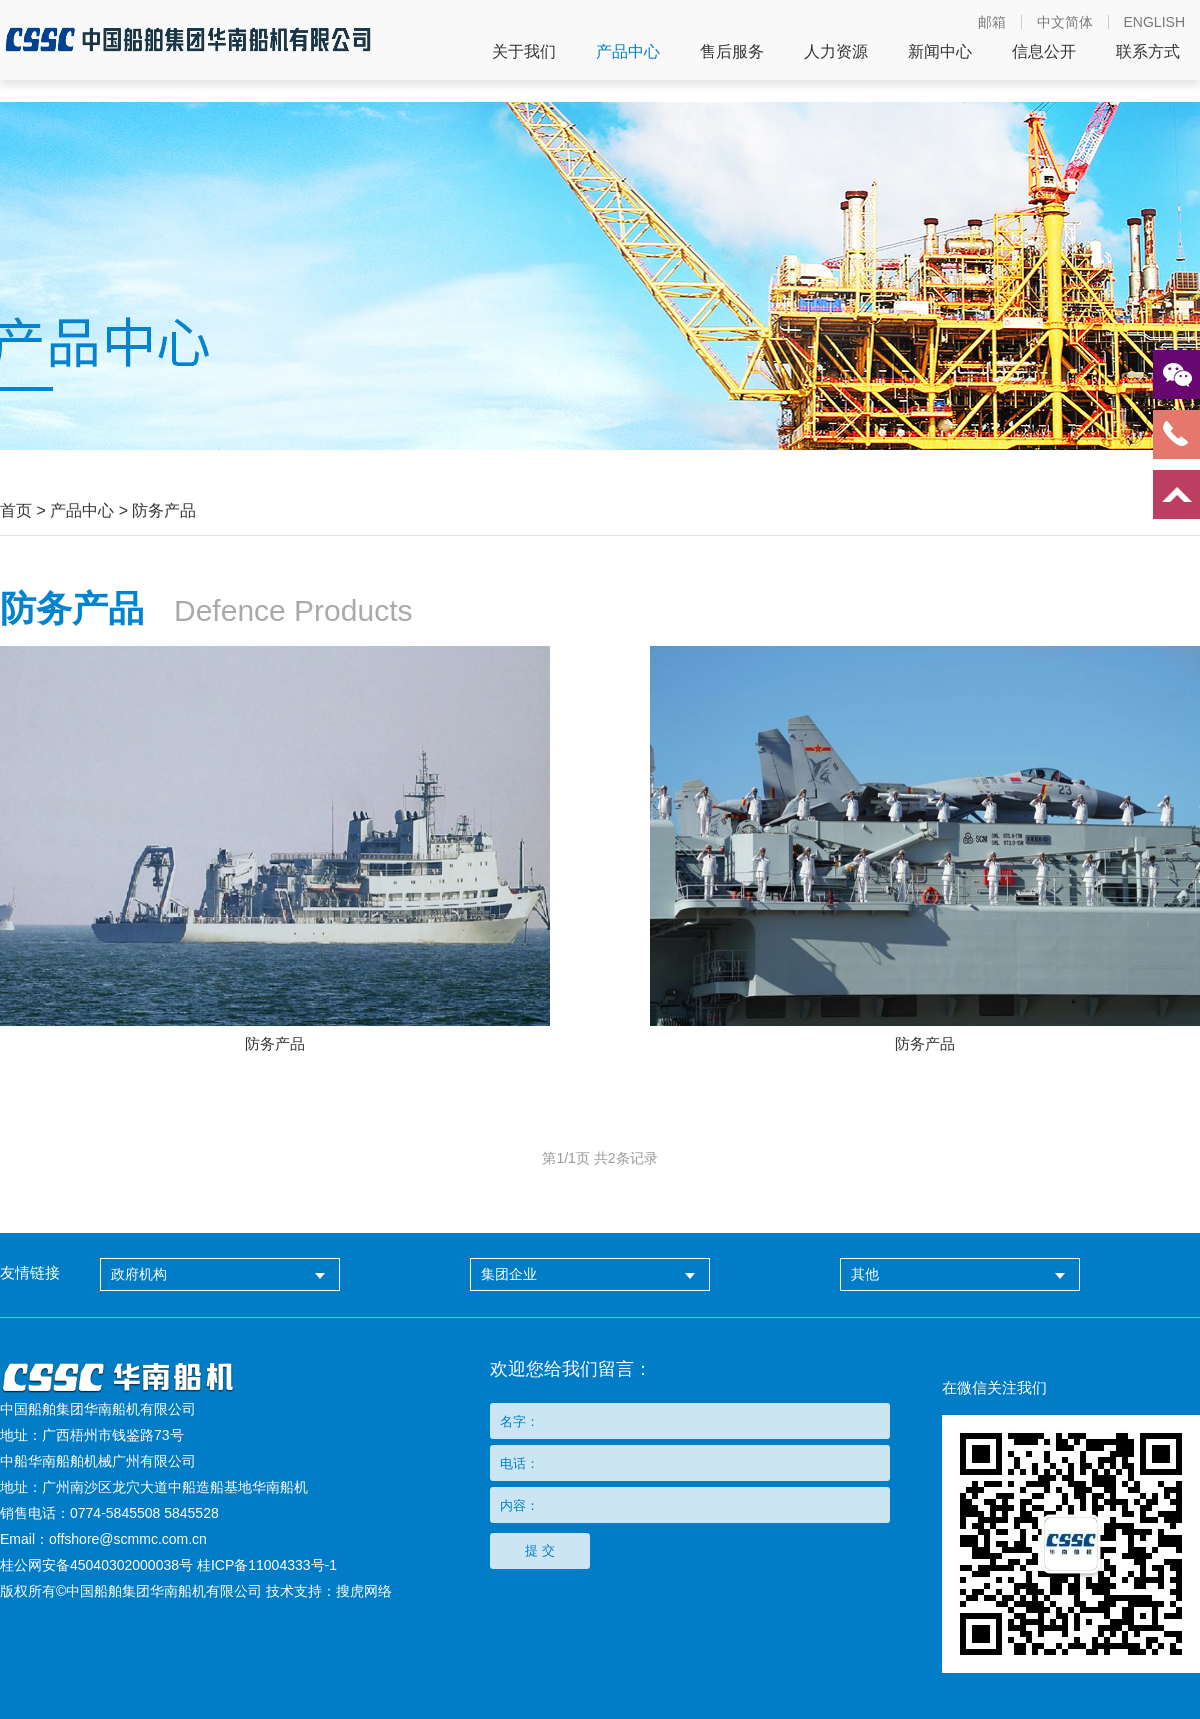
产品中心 (628, 52)
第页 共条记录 (599, 1158)
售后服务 (732, 52)
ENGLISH (1154, 22)
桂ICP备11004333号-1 (267, 1565)
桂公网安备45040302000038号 (96, 1565)
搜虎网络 (364, 1591)
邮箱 (992, 22)
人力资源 (836, 52)
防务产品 (164, 510)
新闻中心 (940, 52)
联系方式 (1148, 52)
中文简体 (1065, 22)
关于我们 (524, 52)
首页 (16, 510)
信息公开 (1044, 52)
